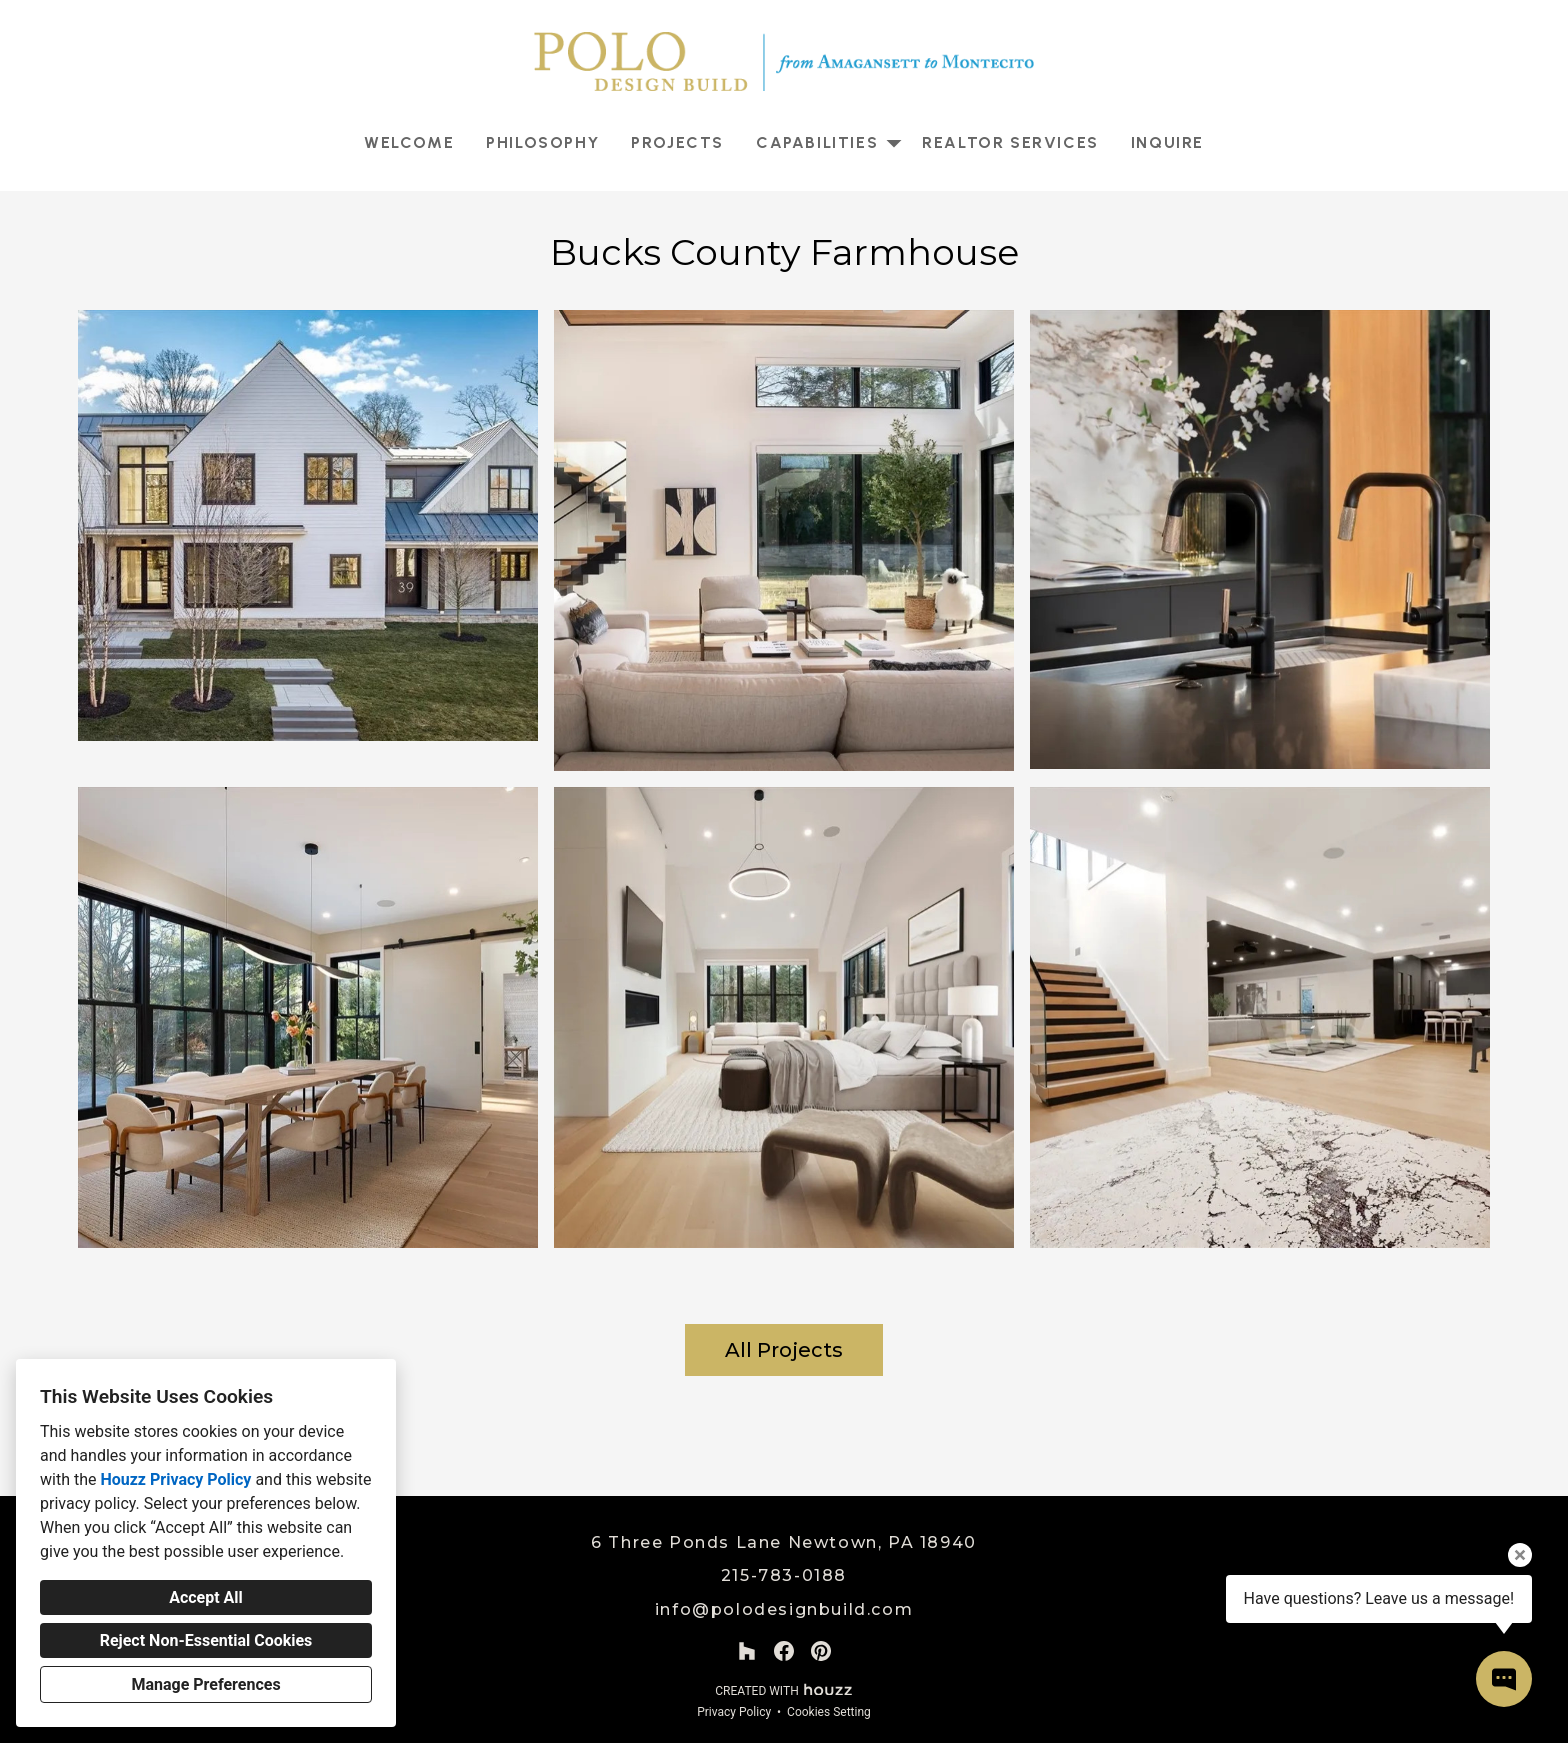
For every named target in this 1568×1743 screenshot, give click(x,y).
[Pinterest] (821, 1651)
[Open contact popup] (1504, 1679)
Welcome (409, 142)
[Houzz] (746, 1651)
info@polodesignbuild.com (784, 1609)
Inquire (1167, 142)
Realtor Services (1010, 142)
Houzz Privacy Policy (175, 1479)
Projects (677, 142)
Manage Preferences (205, 1684)
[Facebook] (784, 1651)
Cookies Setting (829, 1712)
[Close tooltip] (1520, 1555)
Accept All (206, 1597)
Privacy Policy (734, 1712)
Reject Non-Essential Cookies (206, 1640)
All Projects (784, 1350)
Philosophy (542, 142)
